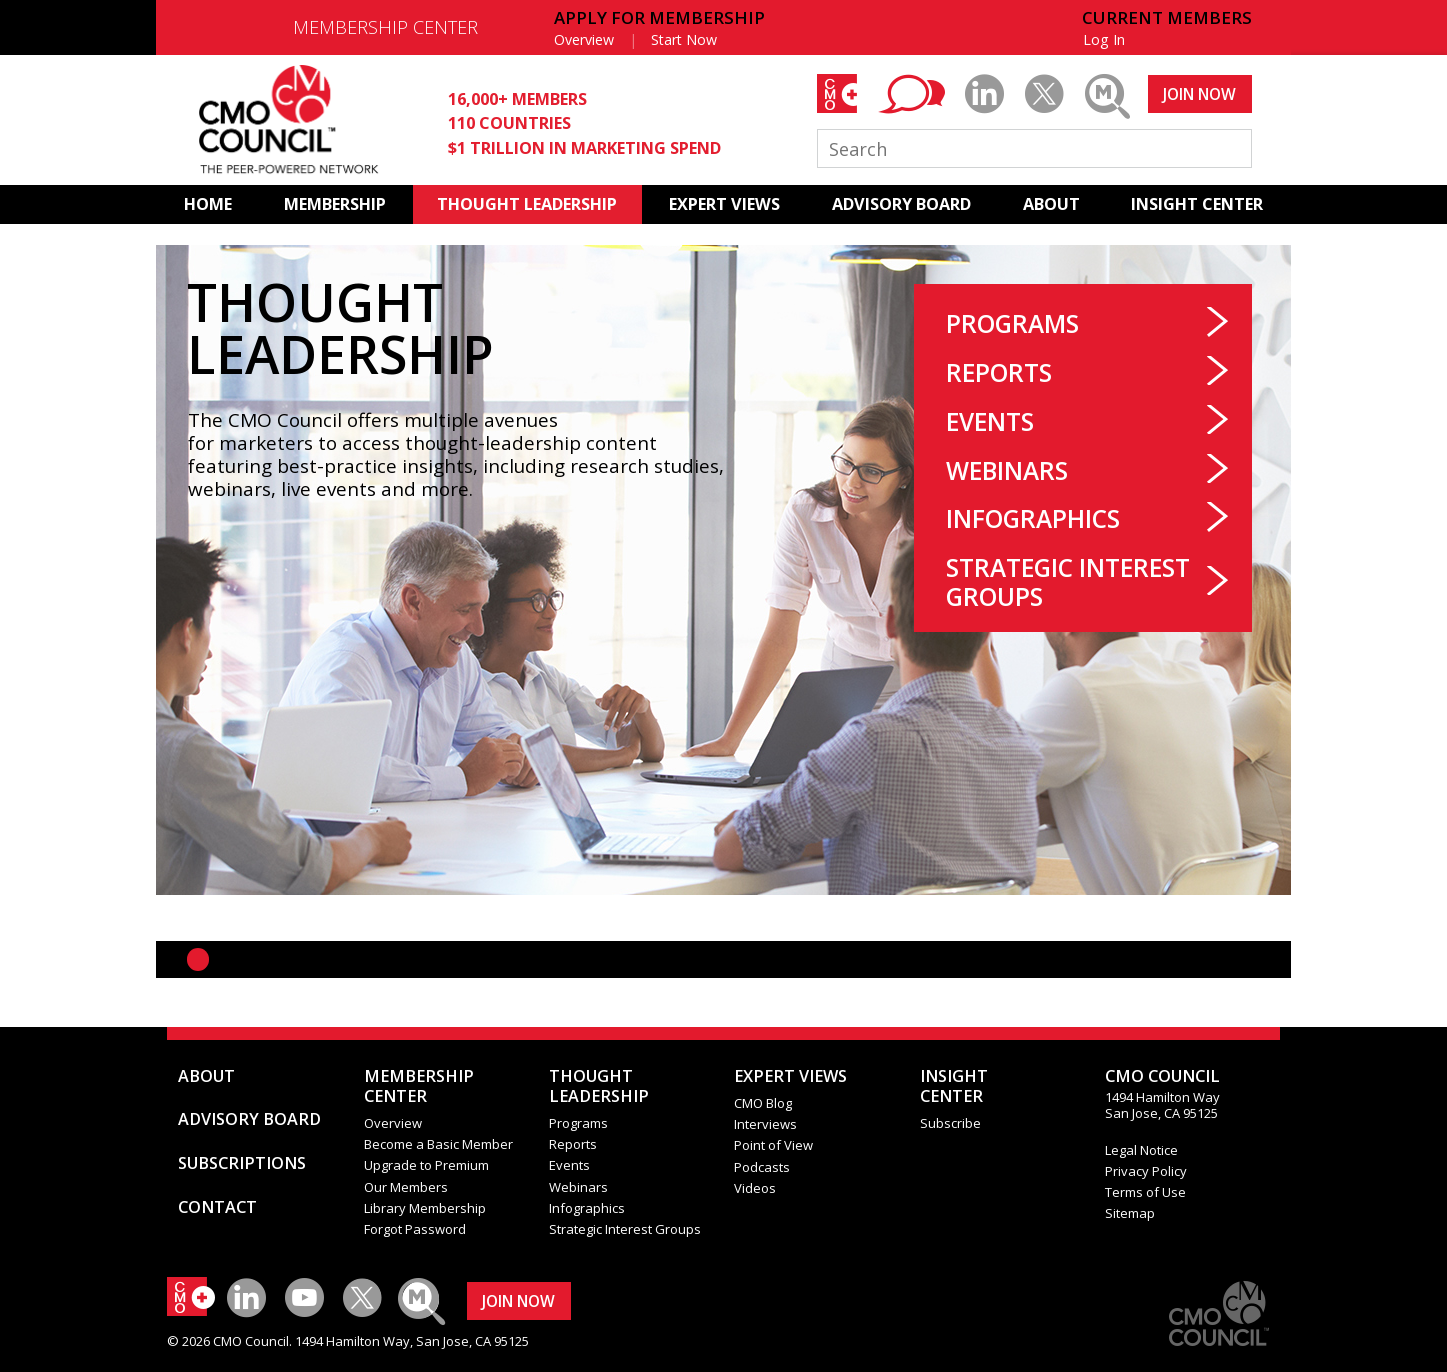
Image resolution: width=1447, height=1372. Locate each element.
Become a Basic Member (438, 1144)
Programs (1012, 323)
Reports (999, 372)
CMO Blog (763, 1103)
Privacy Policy (1146, 1171)
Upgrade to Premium (426, 1165)
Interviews (765, 1124)
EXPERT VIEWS (724, 204)
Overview (584, 39)
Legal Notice (1141, 1150)
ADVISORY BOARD (901, 204)
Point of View (773, 1145)
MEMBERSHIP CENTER (385, 27)
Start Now (684, 39)
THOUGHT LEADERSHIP (527, 204)
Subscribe (950, 1123)
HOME (208, 204)
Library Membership (425, 1208)
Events (990, 421)
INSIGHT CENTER (1197, 204)
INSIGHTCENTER (954, 1086)
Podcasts (762, 1167)
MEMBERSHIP (335, 204)
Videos (755, 1188)
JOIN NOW (1199, 94)
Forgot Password (415, 1229)
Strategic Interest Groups (1068, 582)
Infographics (1033, 518)
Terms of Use (1145, 1192)
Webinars (1007, 470)
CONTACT (217, 1207)
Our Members (406, 1187)
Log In (1104, 39)
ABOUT (1051, 204)
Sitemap (1130, 1213)
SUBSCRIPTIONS (242, 1163)
